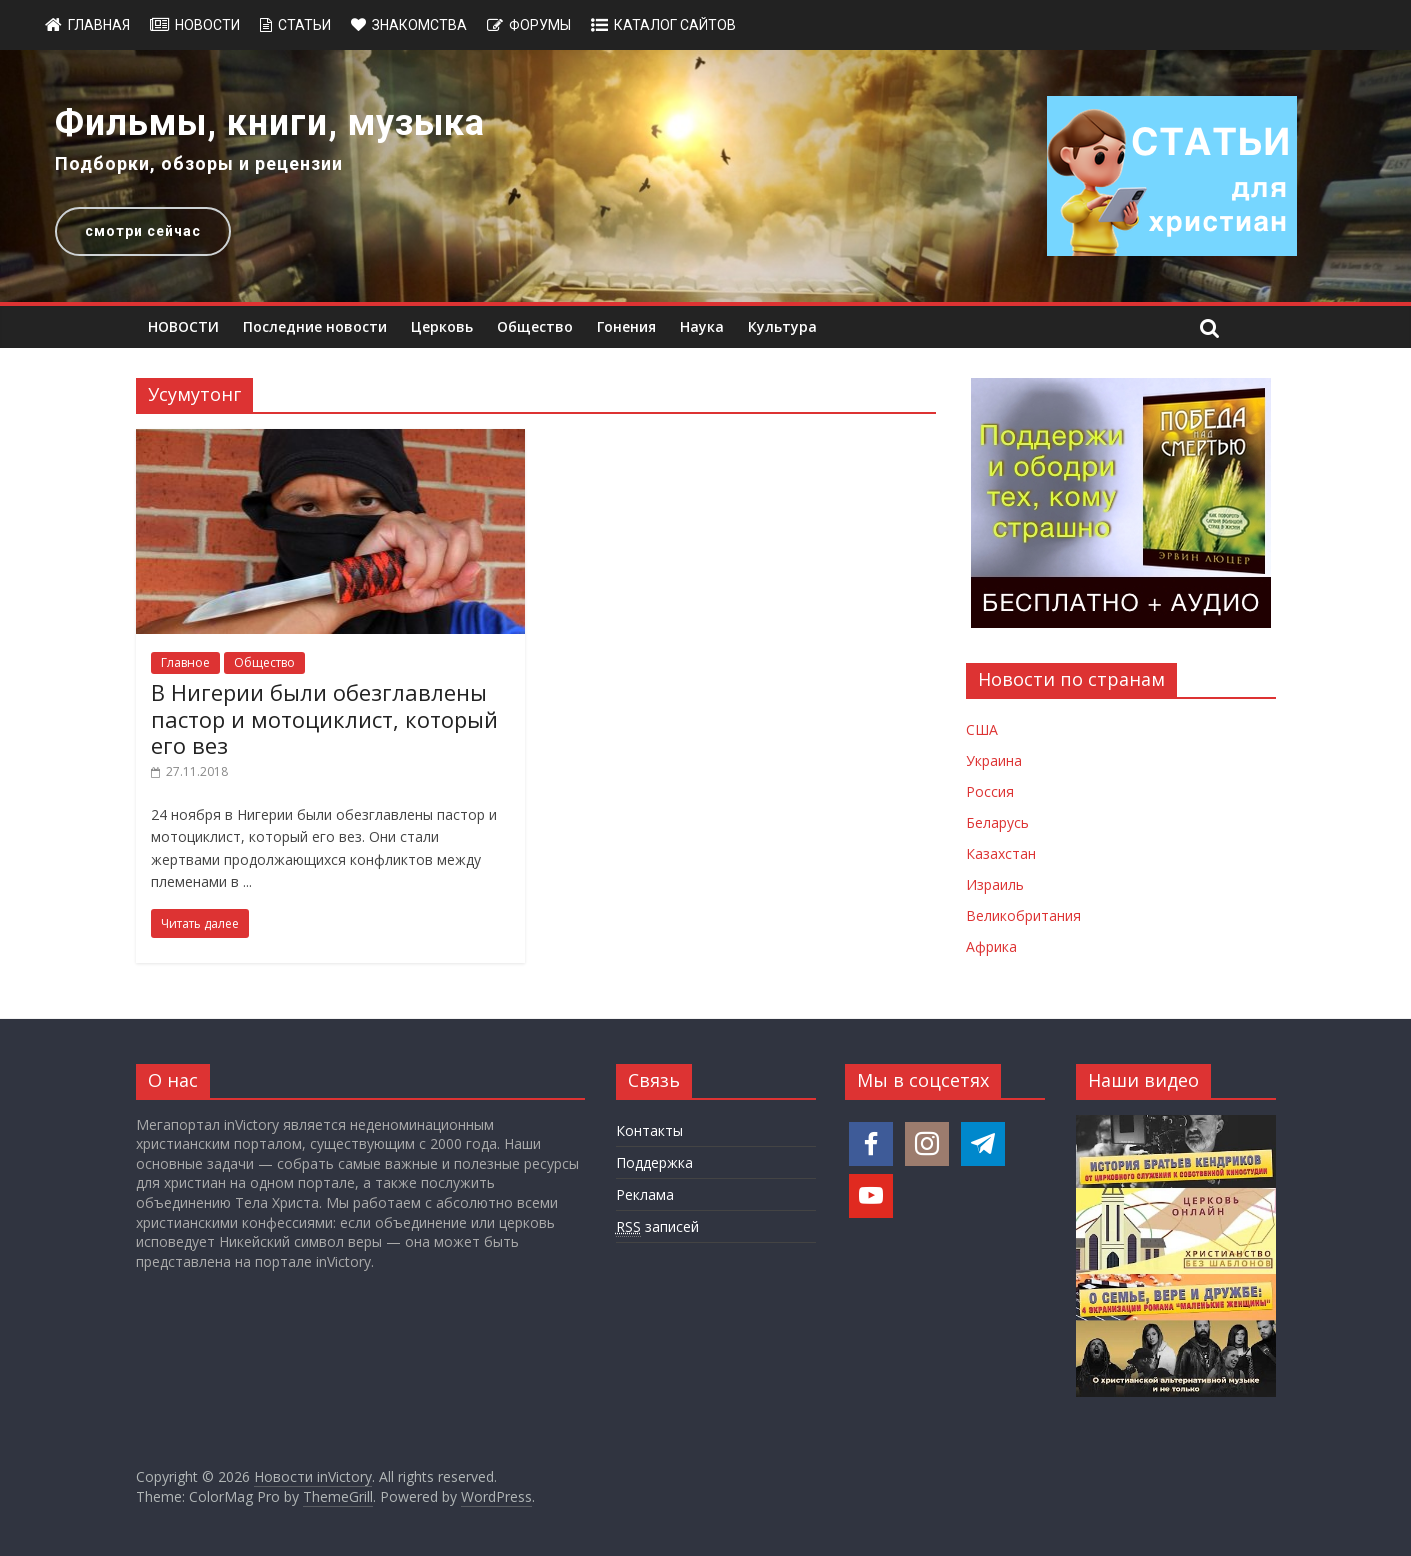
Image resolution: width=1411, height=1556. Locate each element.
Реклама (645, 1194)
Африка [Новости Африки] (991, 946)
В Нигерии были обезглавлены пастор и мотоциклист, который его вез (324, 718)
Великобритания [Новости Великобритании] (1023, 915)
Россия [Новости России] (990, 791)
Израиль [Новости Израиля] (995, 884)
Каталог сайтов (675, 25)
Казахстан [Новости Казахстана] (1001, 853)
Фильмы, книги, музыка (270, 123)
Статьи (304, 25)
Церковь (442, 326)
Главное (185, 662)
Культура (782, 326)
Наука (702, 326)
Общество (535, 326)
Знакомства (419, 25)
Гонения (626, 326)
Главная (99, 25)
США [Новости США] (982, 729)
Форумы (540, 25)
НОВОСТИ (183, 326)
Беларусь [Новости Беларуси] (997, 822)
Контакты (649, 1130)
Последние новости (315, 326)
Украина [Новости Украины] (994, 760)
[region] (705, 176)
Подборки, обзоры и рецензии (199, 163)
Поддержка (654, 1162)
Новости (207, 25)
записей (657, 1227)
